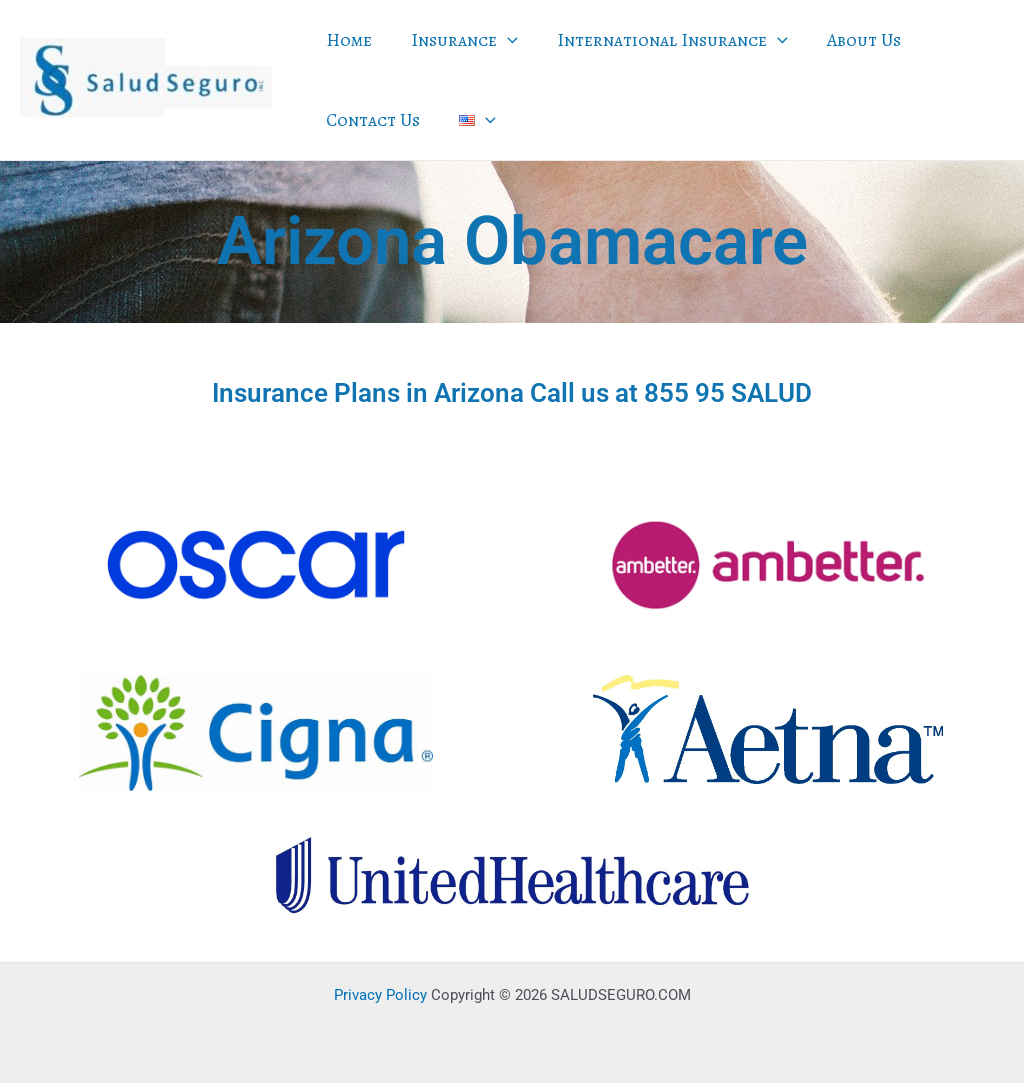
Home (348, 40)
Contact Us (372, 120)
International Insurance (665, 40)
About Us (854, 40)
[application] (503, 40)
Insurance (460, 40)
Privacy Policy (380, 995)
